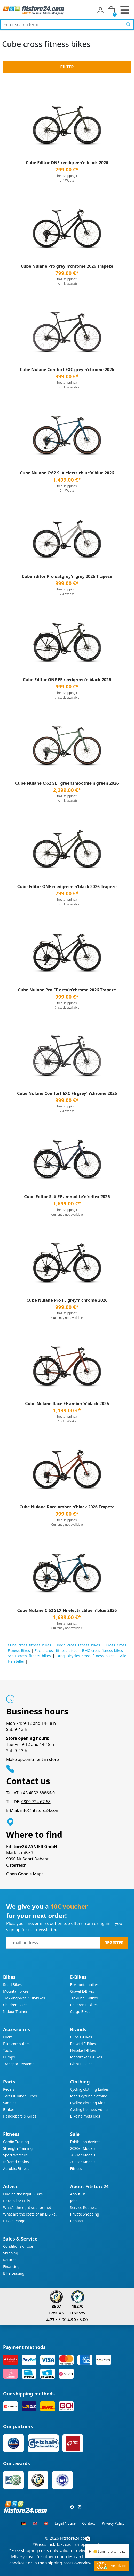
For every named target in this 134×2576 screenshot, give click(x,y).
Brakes (9, 2109)
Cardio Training (16, 2141)
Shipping (10, 2253)
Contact (76, 2220)
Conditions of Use (18, 2246)
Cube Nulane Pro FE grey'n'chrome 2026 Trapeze (67, 990)
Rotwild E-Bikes (83, 2043)
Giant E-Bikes (81, 2063)
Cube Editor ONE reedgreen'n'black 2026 (67, 163)
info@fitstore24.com (39, 1810)
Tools (7, 2050)
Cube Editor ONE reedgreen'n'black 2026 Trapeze (67, 886)
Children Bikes (15, 2004)
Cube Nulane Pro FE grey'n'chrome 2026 (67, 1300)
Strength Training (18, 2148)
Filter (67, 67)
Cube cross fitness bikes (30, 1645)
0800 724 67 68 (35, 1801)
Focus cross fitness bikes (57, 1650)
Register (114, 1943)
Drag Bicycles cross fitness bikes (86, 1655)
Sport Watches (15, 2155)
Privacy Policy (113, 2523)
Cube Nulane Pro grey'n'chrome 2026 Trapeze (67, 266)
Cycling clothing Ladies (89, 2089)
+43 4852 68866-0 (38, 1793)
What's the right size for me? (27, 2207)
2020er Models (82, 2148)
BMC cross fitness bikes (103, 1650)
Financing (11, 2266)
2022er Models (82, 2161)
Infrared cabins (16, 2161)
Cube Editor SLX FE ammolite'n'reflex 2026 (67, 1197)
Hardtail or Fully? (17, 2200)
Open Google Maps (25, 1874)
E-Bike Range (14, 2220)
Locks (8, 2036)
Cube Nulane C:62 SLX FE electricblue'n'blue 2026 (67, 1610)
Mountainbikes (15, 1991)
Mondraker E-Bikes (86, 2057)
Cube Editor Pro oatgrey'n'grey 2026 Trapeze (67, 576)
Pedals (8, 2089)
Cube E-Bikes (81, 2036)
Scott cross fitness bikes (30, 1655)
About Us (78, 2194)
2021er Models (82, 2155)
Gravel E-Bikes (82, 1991)
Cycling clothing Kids (87, 2102)
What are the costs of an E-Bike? (30, 2214)
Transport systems (18, 2063)
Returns (9, 2259)
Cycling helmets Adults (89, 2109)
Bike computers (16, 2043)
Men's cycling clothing (88, 2096)
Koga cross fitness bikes (79, 1645)
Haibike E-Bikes (83, 2050)
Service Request (83, 2207)
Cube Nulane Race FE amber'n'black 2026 (67, 1403)
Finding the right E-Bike (23, 2194)
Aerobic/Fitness (16, 2168)
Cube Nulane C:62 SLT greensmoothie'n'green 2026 (67, 783)
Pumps (9, 2057)
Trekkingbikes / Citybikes (24, 1998)
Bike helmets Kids (85, 2116)
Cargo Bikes (80, 2011)
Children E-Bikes (84, 2004)
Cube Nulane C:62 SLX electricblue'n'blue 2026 (67, 473)
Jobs (73, 2200)
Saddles (9, 2102)
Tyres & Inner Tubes (20, 2096)
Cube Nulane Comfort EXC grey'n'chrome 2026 (67, 369)
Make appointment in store (32, 1759)
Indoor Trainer (15, 2011)
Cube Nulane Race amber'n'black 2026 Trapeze (67, 1507)
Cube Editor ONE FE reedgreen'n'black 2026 (67, 680)
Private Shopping (84, 2214)
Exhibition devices (85, 2141)
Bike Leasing (13, 2273)
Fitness (76, 2168)
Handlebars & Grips (19, 2116)
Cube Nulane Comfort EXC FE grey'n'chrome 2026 (67, 1093)
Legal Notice (65, 2523)
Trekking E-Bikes (84, 1998)
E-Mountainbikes (84, 1984)
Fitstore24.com (74, 2538)
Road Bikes (12, 1984)
